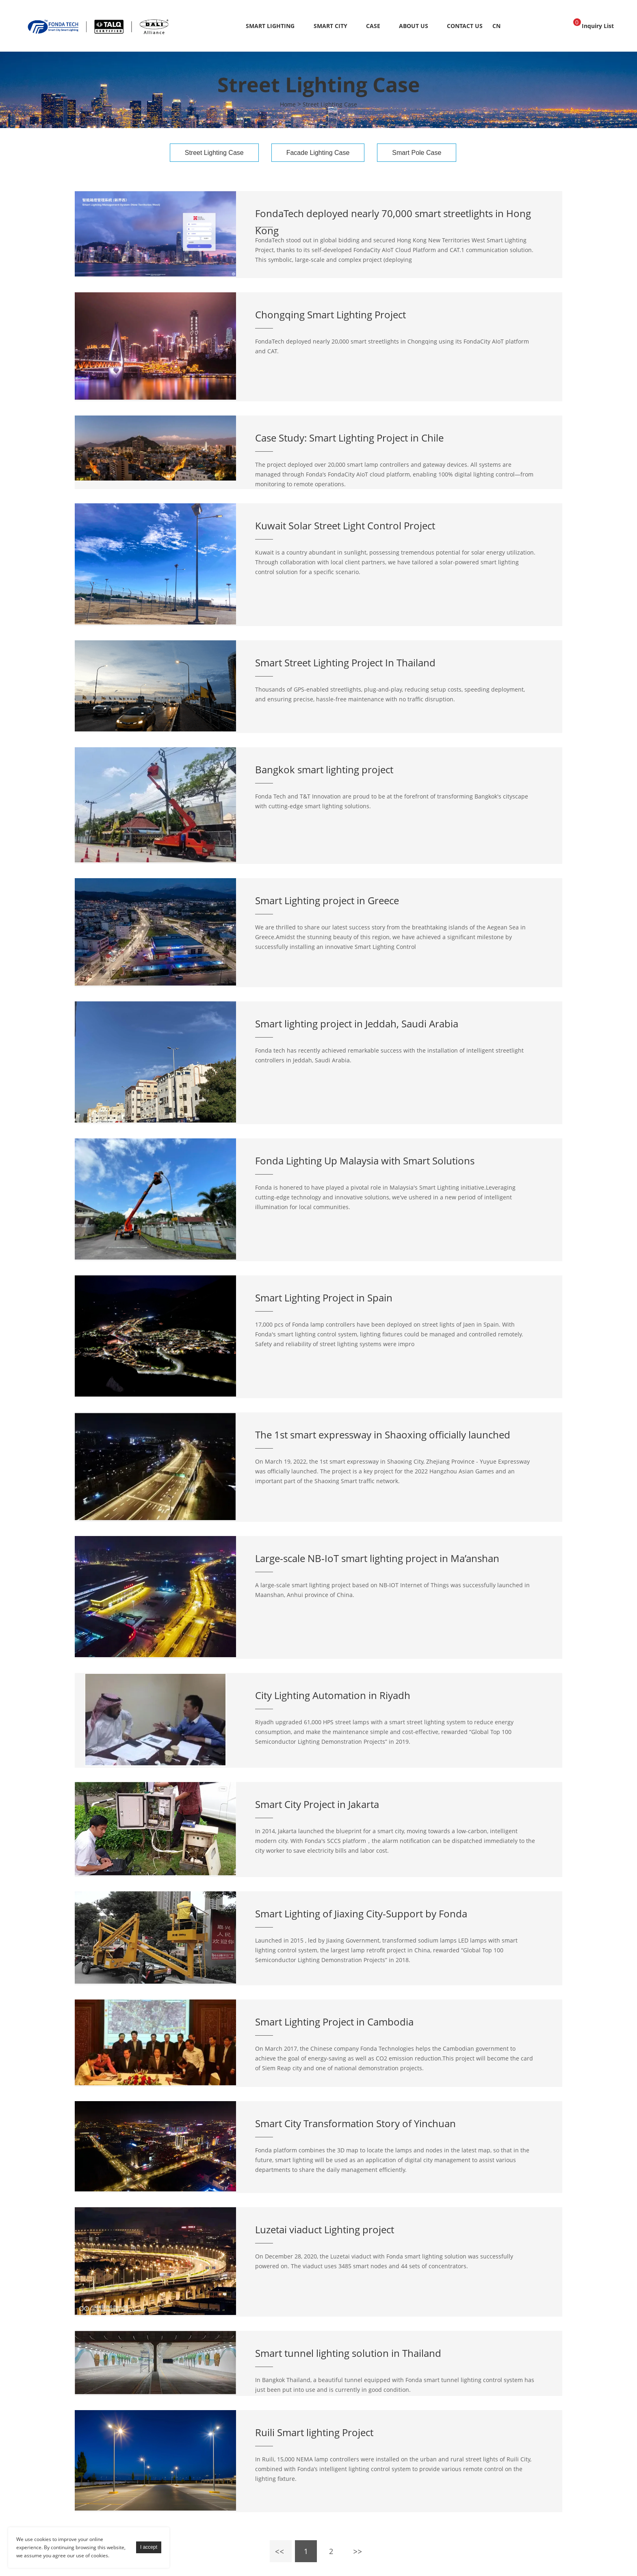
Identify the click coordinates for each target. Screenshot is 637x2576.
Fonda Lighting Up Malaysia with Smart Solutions (364, 1160)
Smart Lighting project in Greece (327, 900)
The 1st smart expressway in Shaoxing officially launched (382, 1434)
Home (288, 104)
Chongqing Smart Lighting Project (330, 314)
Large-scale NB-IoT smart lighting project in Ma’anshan (377, 1558)
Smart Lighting (270, 26)
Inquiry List (593, 24)
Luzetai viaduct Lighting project (324, 2229)
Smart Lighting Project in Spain (323, 1297)
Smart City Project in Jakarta (317, 1804)
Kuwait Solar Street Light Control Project (345, 525)
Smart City (330, 26)
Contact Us (465, 26)
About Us (413, 26)
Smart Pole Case (416, 152)
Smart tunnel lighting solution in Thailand (348, 2353)
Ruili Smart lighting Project (314, 2432)
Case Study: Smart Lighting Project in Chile (349, 437)
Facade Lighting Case (318, 152)
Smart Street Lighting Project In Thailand (345, 662)
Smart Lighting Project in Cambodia (334, 2021)
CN (496, 26)
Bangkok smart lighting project (324, 769)
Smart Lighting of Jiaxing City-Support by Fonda (361, 1913)
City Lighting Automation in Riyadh (332, 1695)
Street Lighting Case (330, 104)
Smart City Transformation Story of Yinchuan (355, 2123)
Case (373, 26)
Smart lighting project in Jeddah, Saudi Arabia (356, 1023)
